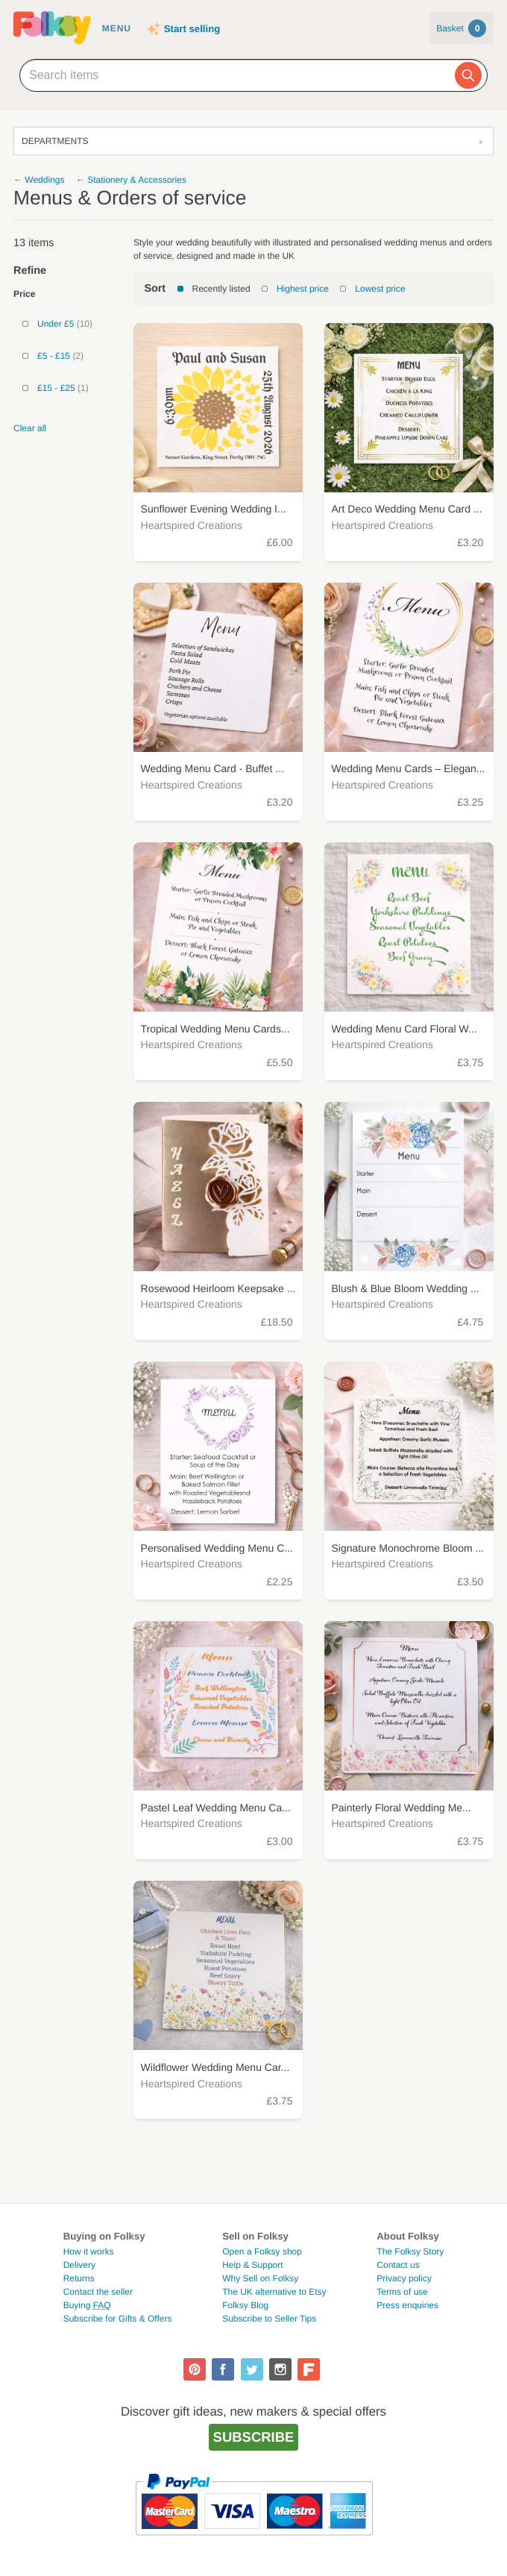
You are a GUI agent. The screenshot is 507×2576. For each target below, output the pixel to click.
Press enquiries (407, 2305)
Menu (116, 28)
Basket (461, 28)
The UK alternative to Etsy (274, 2292)
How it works (88, 2251)
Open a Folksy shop (262, 2251)
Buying (87, 2305)
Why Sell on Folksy (260, 2278)
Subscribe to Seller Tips (269, 2318)
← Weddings (38, 180)
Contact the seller (98, 2292)
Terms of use (402, 2292)
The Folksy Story (410, 2251)
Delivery (79, 2265)
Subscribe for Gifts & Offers (117, 2318)
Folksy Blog (245, 2305)
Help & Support (252, 2265)
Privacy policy (404, 2278)
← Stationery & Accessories (131, 180)
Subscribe (254, 2437)
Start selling (192, 28)
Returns (79, 2278)
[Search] (468, 75)
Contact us (398, 2265)
